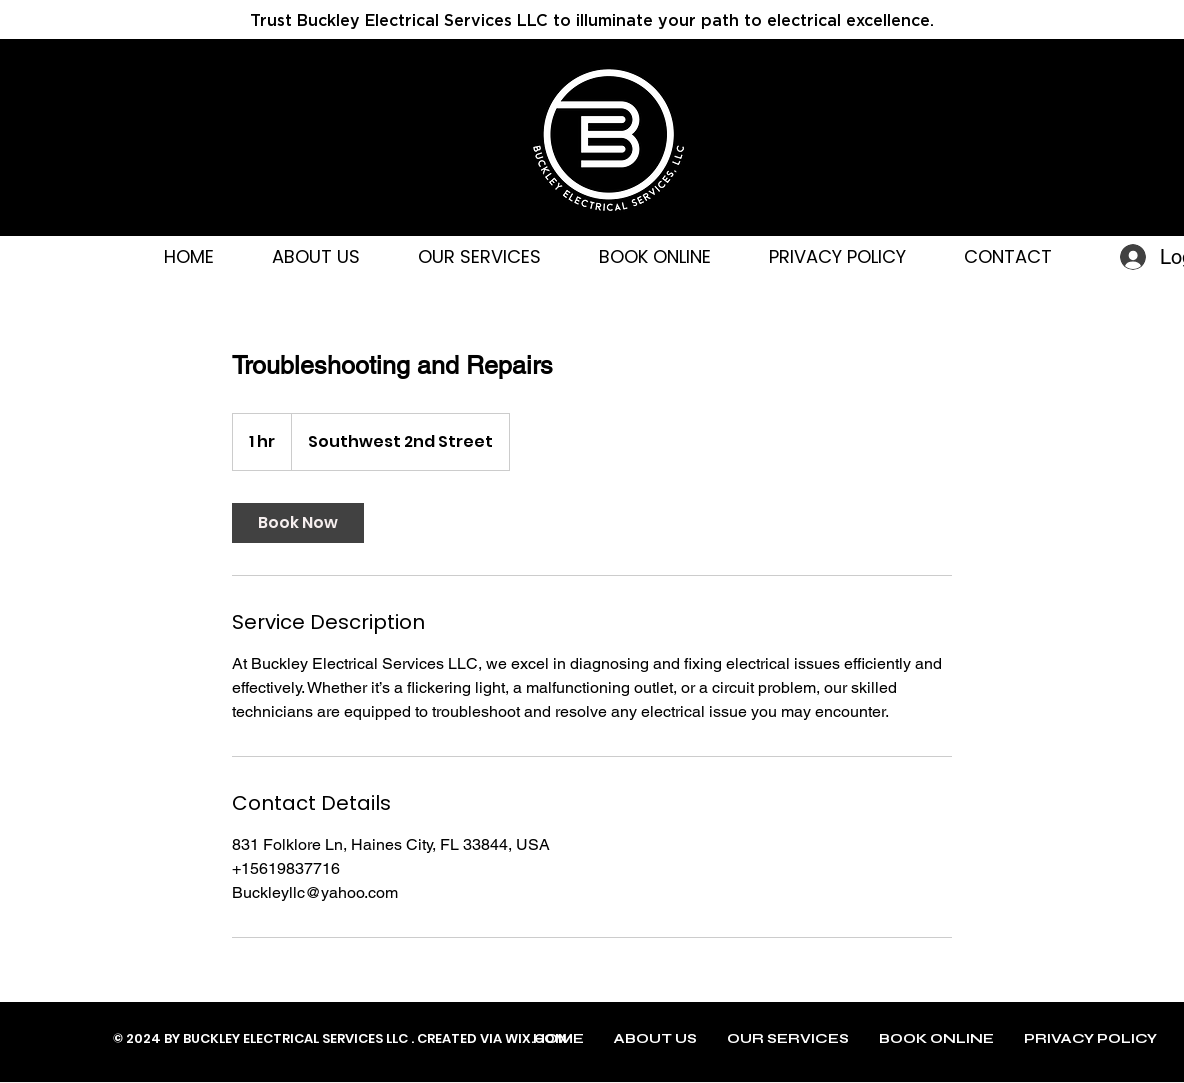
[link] (298, 523)
